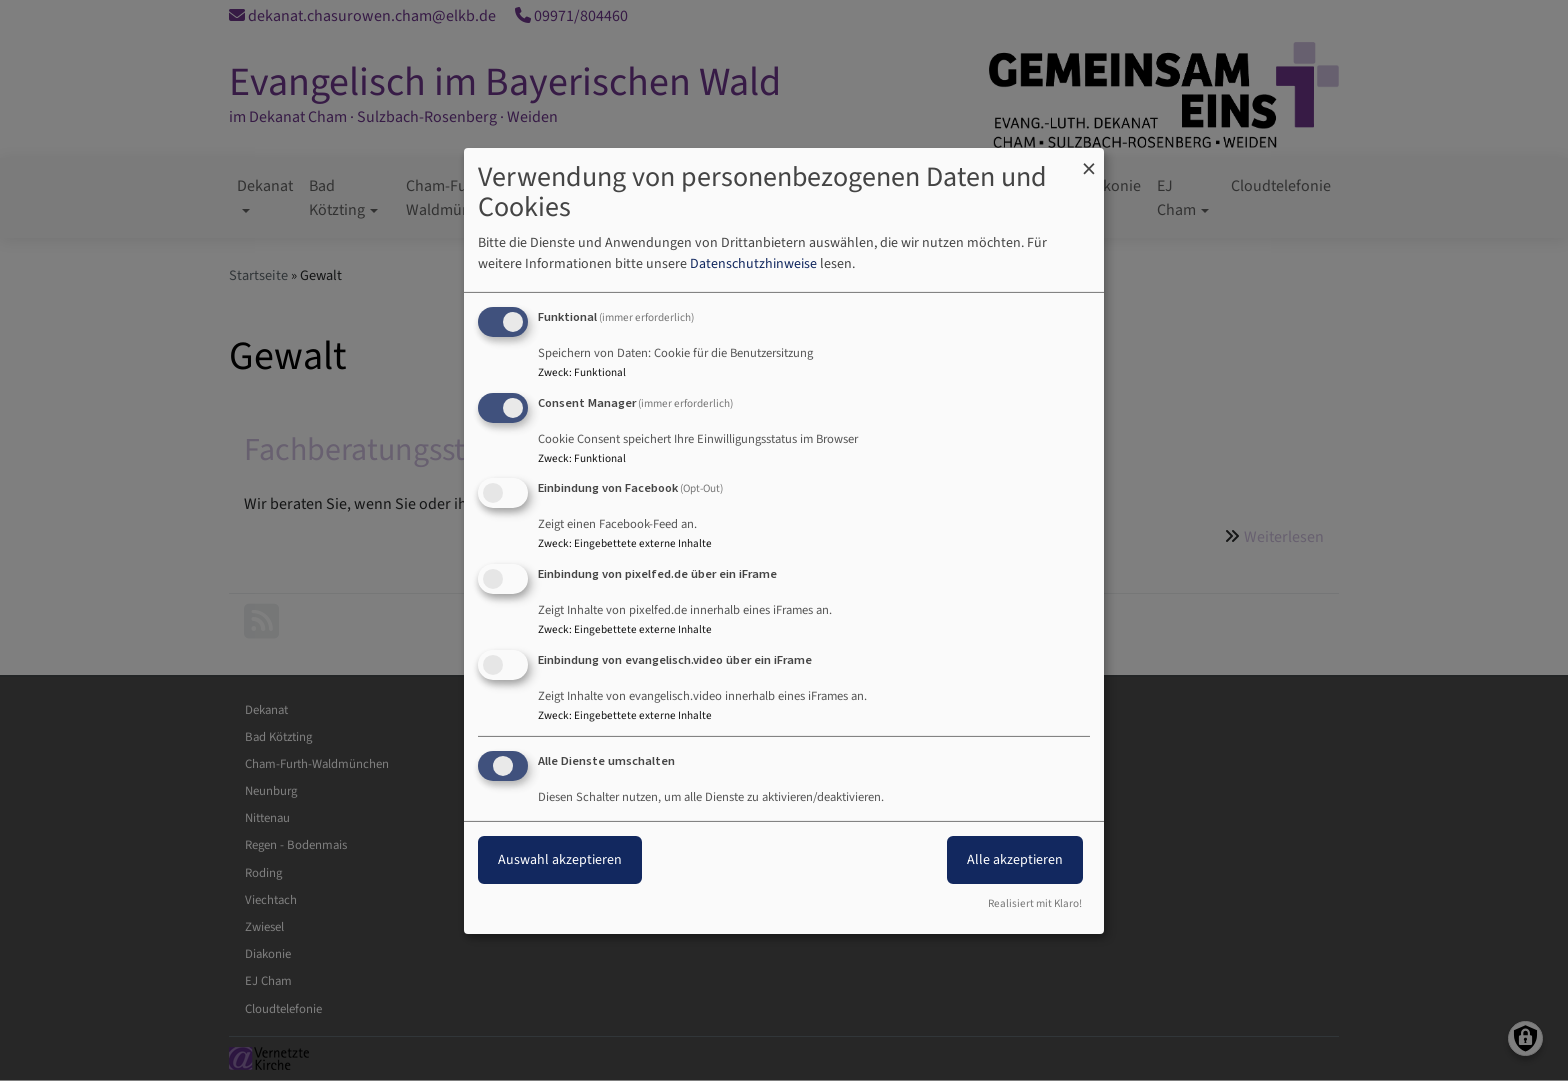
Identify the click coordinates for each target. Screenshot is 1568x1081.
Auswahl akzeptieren (560, 860)
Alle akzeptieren (1015, 860)
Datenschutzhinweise (753, 264)
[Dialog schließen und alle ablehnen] (1089, 159)
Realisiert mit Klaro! (1035, 903)
